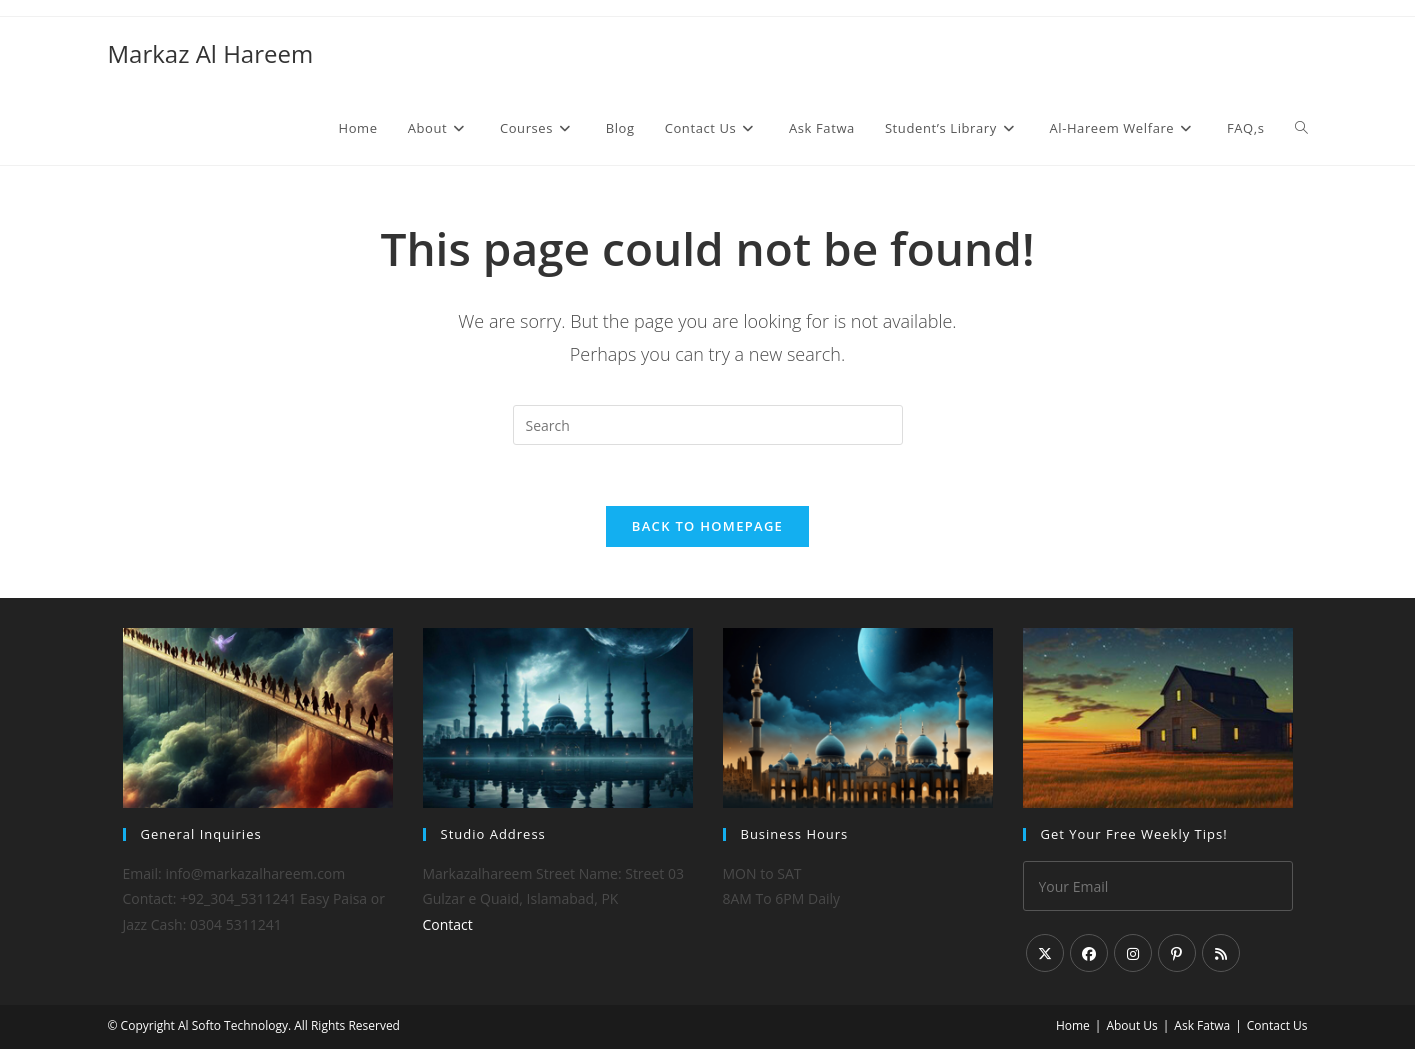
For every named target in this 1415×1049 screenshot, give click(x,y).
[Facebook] (1089, 953)
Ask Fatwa (1202, 1025)
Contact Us (1277, 1025)
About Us (1131, 1025)
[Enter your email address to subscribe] (1158, 886)
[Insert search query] (708, 425)
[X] (1045, 953)
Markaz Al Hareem (211, 53)
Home (1073, 1025)
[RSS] (1221, 953)
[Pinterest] (1177, 953)
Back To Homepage (707, 526)
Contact (448, 924)
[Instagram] (1133, 953)
